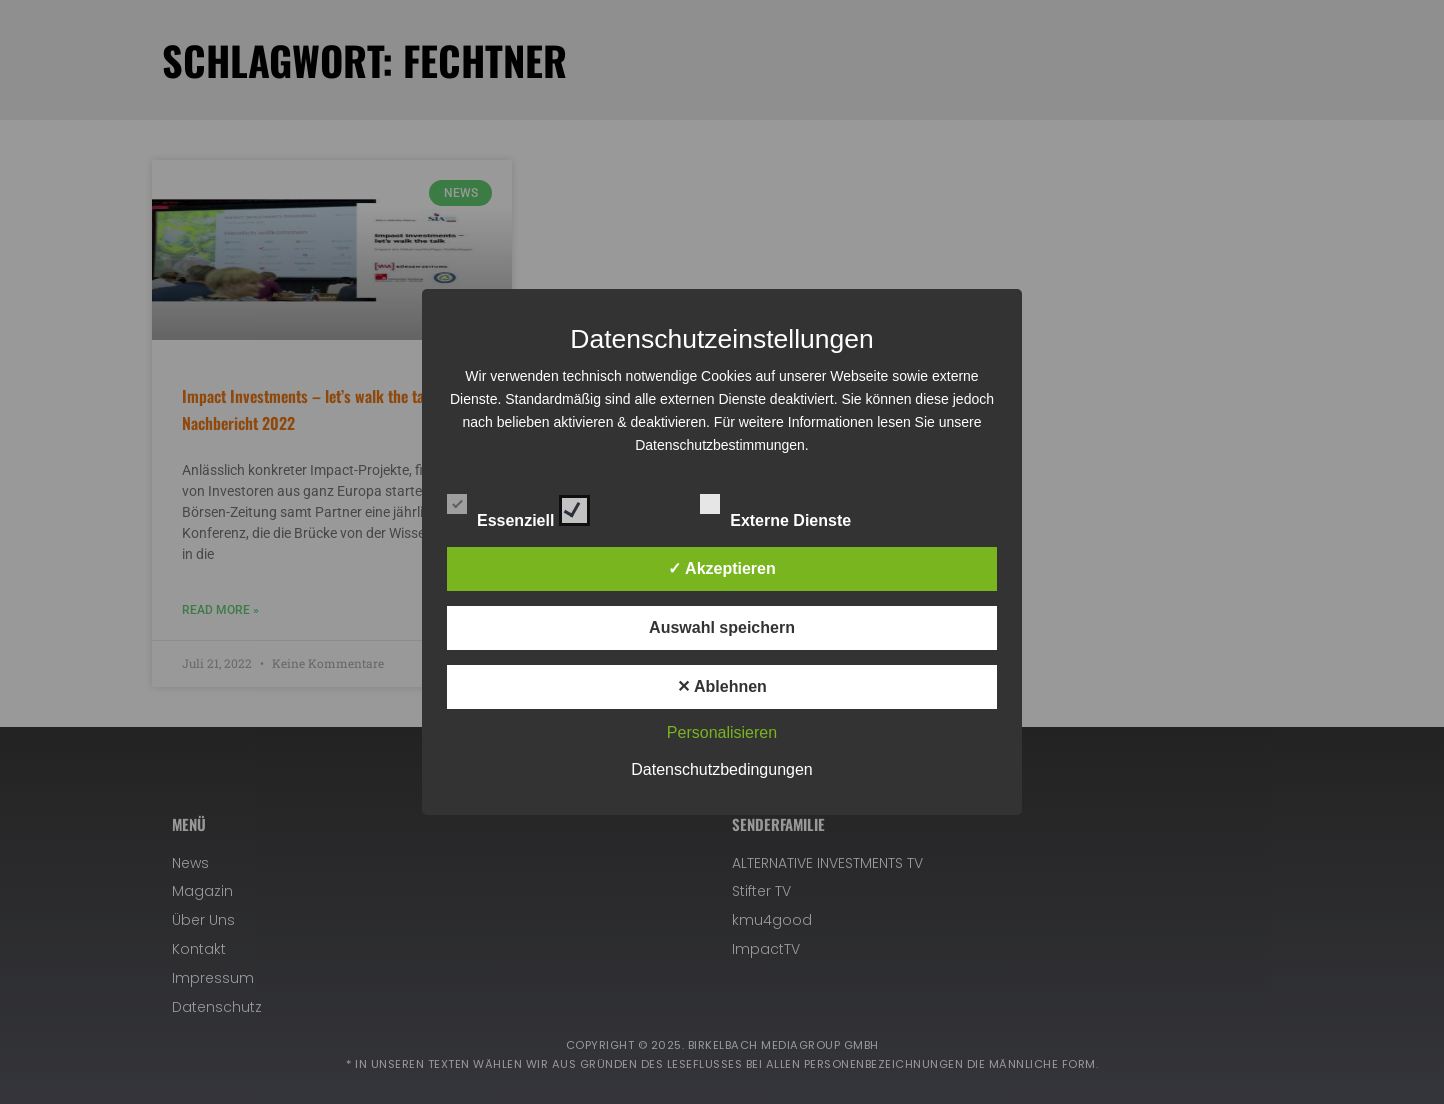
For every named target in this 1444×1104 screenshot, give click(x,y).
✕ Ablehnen (722, 686)
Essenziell (518, 507)
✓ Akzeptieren (722, 568)
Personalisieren (722, 732)
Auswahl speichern (722, 627)
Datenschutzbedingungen (721, 769)
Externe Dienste (793, 507)
